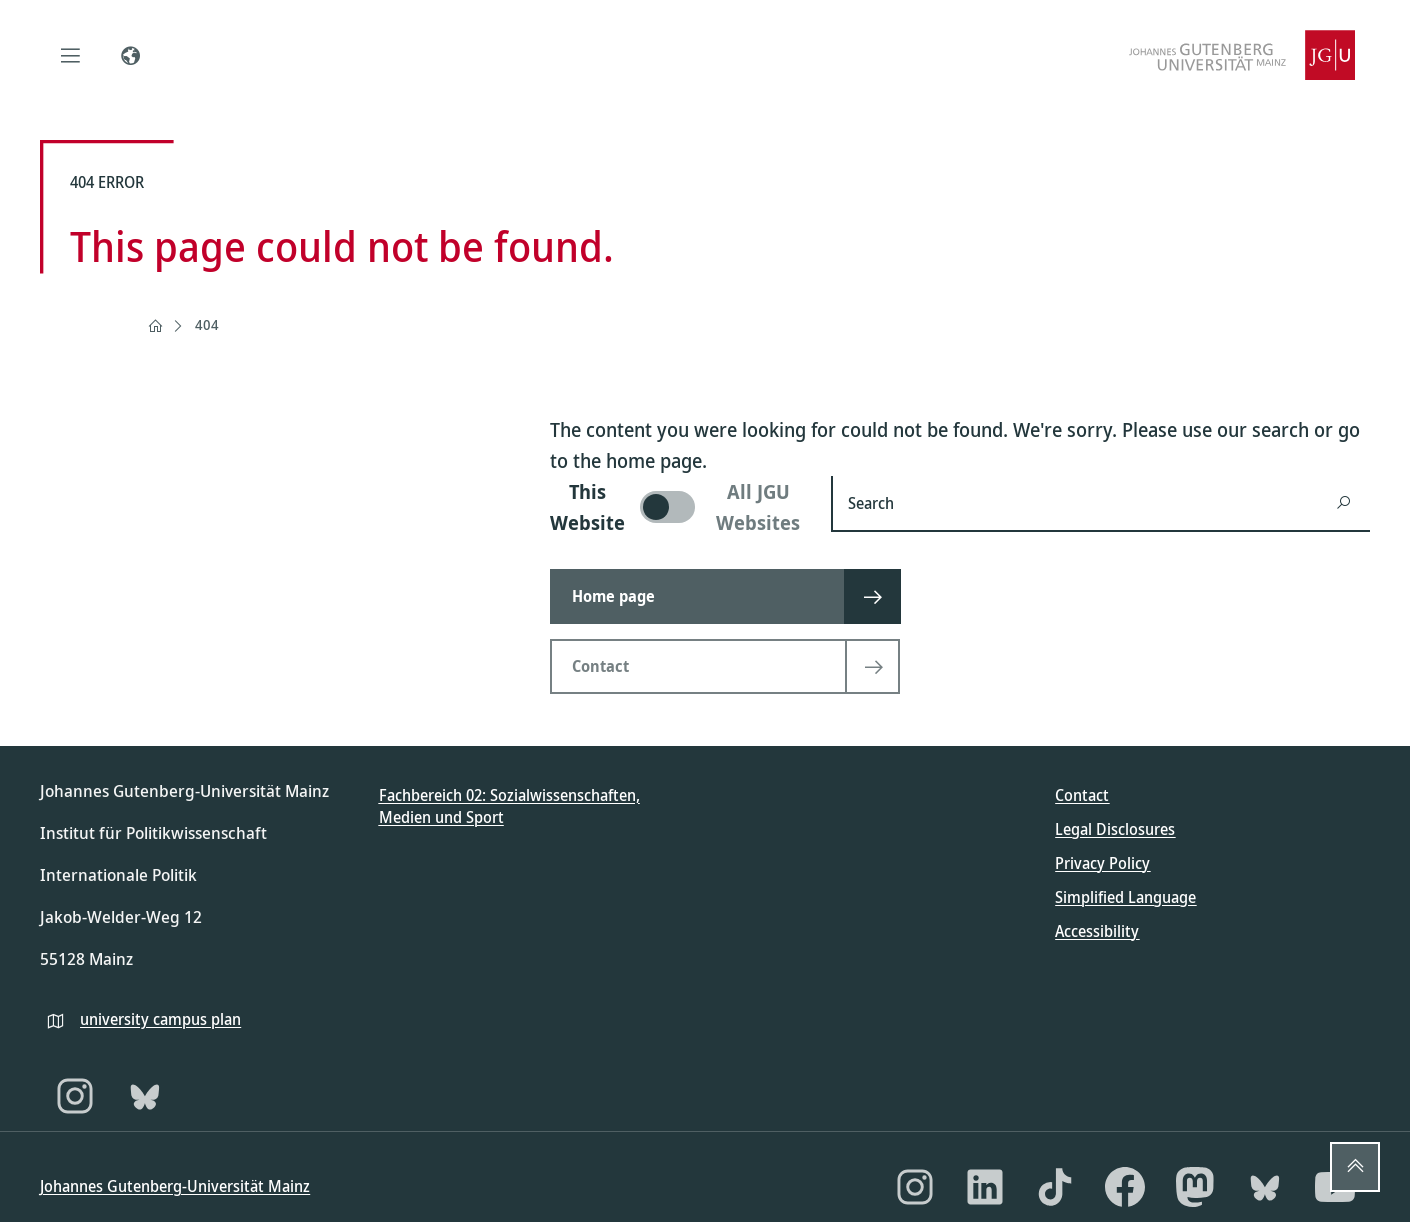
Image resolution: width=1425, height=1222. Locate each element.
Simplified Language (1125, 897)
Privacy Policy (1102, 863)
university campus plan (160, 1019)
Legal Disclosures (1115, 829)
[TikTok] (1055, 1187)
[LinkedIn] (985, 1187)
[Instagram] (75, 1096)
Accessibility (1097, 931)
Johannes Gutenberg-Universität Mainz (175, 1186)
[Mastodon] (1195, 1187)
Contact (1082, 795)
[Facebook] (1125, 1187)
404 (207, 324)
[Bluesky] (145, 1096)
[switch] (678, 507)
